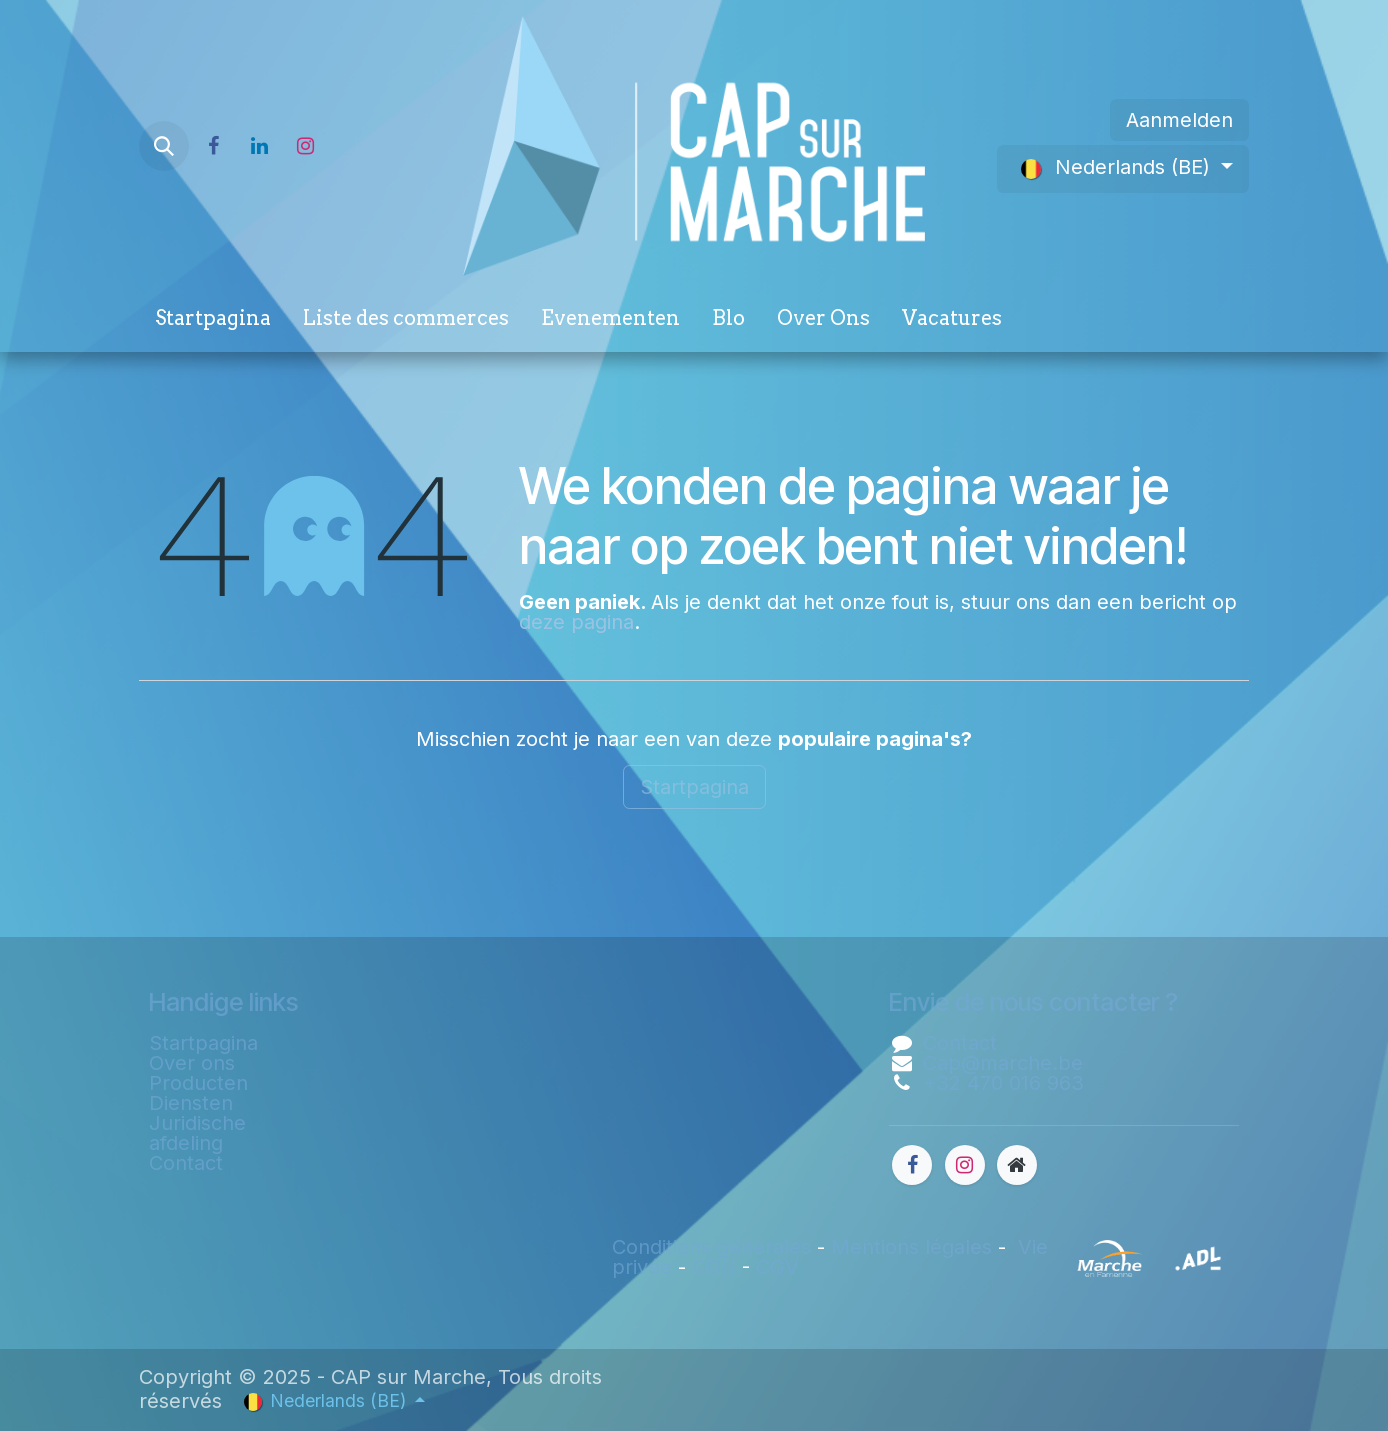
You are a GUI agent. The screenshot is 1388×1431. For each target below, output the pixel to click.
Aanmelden (1179, 120)
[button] (164, 146)
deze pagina (576, 622)
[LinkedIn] (259, 146)
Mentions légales (911, 1247)
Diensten (191, 1103)
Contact (186, 1163)
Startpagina (694, 787)
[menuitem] (213, 322)
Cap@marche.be (1003, 1063)
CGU (714, 1267)
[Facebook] (213, 146)
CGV (777, 1267)
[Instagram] (305, 146)
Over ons (192, 1063)
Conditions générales (711, 1247)
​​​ (1062, 1257)
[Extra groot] (1017, 1165)
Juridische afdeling (197, 1133)
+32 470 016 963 (1003, 1083)
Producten (198, 1083)
